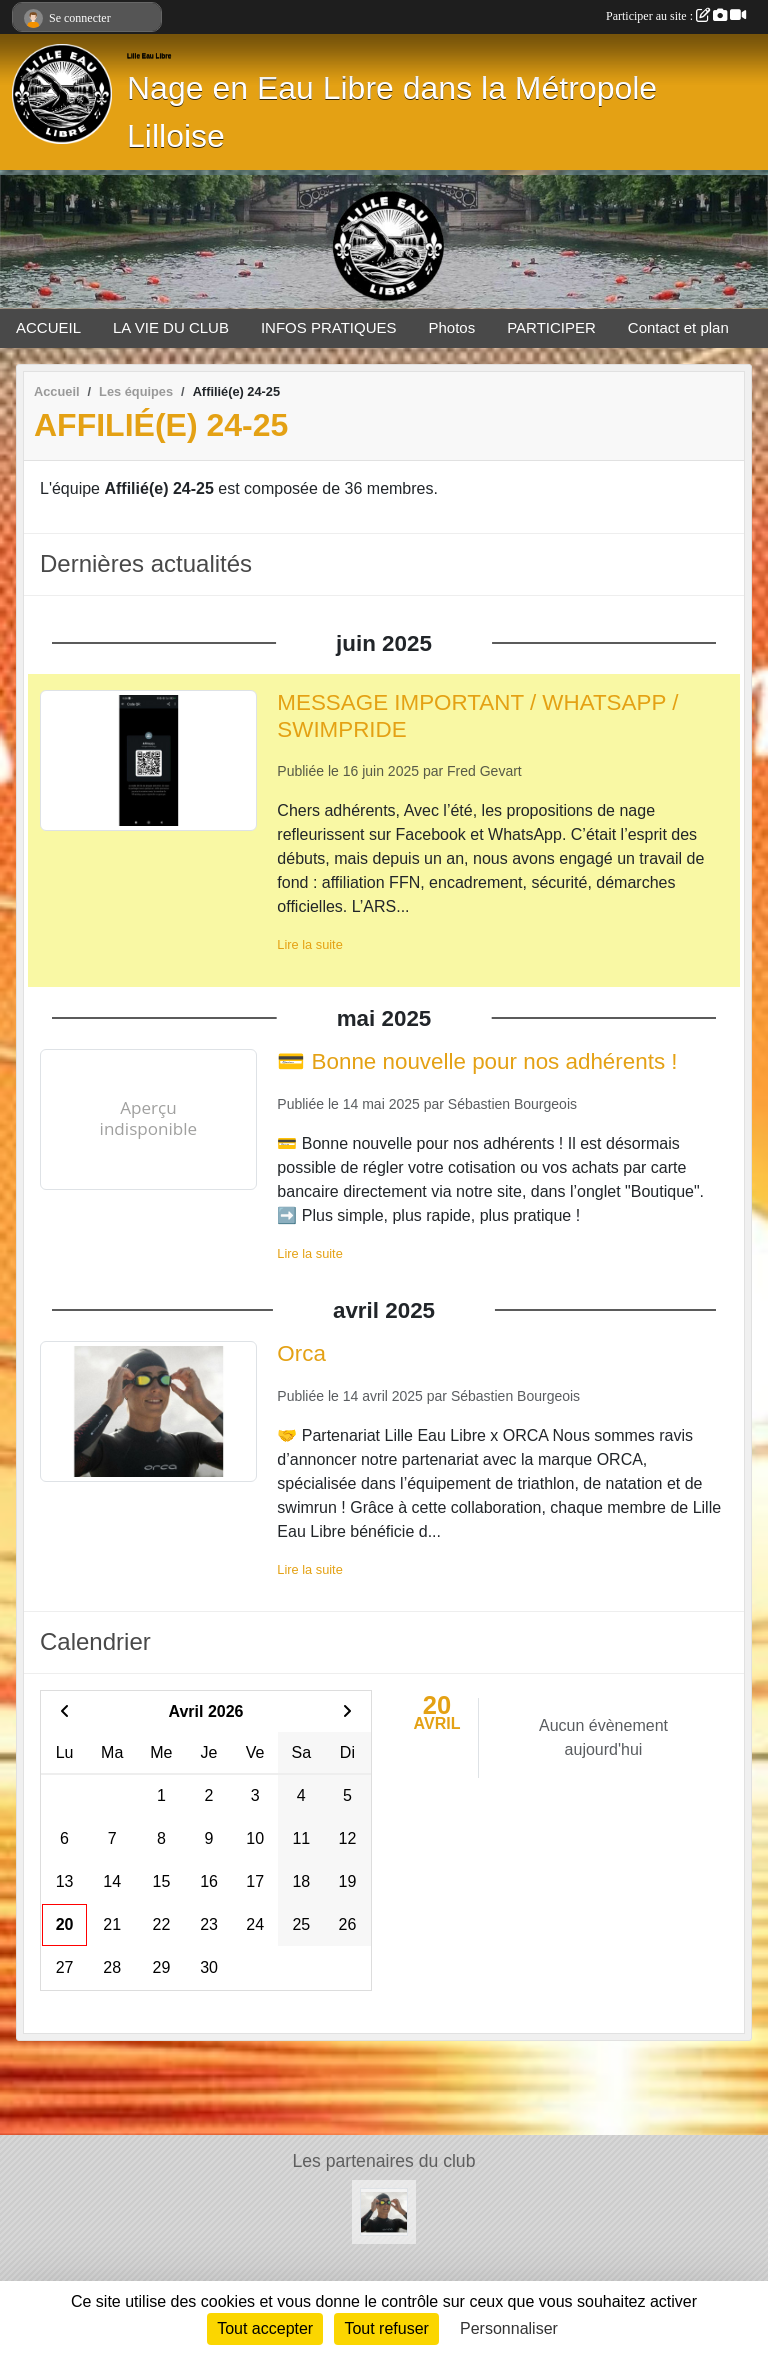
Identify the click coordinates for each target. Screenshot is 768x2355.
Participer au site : (676, 16)
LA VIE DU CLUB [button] (171, 327)
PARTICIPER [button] (551, 327)
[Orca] (384, 2210)
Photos (452, 327)
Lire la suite (309, 944)
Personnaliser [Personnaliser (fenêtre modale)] (509, 2328)
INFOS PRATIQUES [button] (329, 327)
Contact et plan (678, 327)
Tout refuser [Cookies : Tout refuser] (386, 2328)
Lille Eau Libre (149, 55)
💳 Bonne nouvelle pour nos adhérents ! (477, 1061)
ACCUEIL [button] (48, 327)
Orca (301, 1353)
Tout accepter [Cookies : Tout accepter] (265, 2328)
